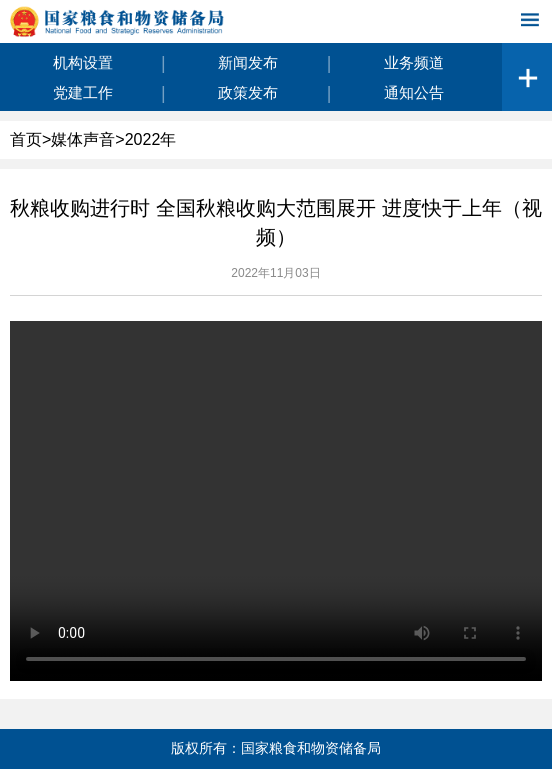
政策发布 (248, 92)
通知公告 (414, 92)
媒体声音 (83, 139)
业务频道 (414, 62)
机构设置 (83, 62)
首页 (26, 139)
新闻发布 (248, 62)
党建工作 (83, 92)
